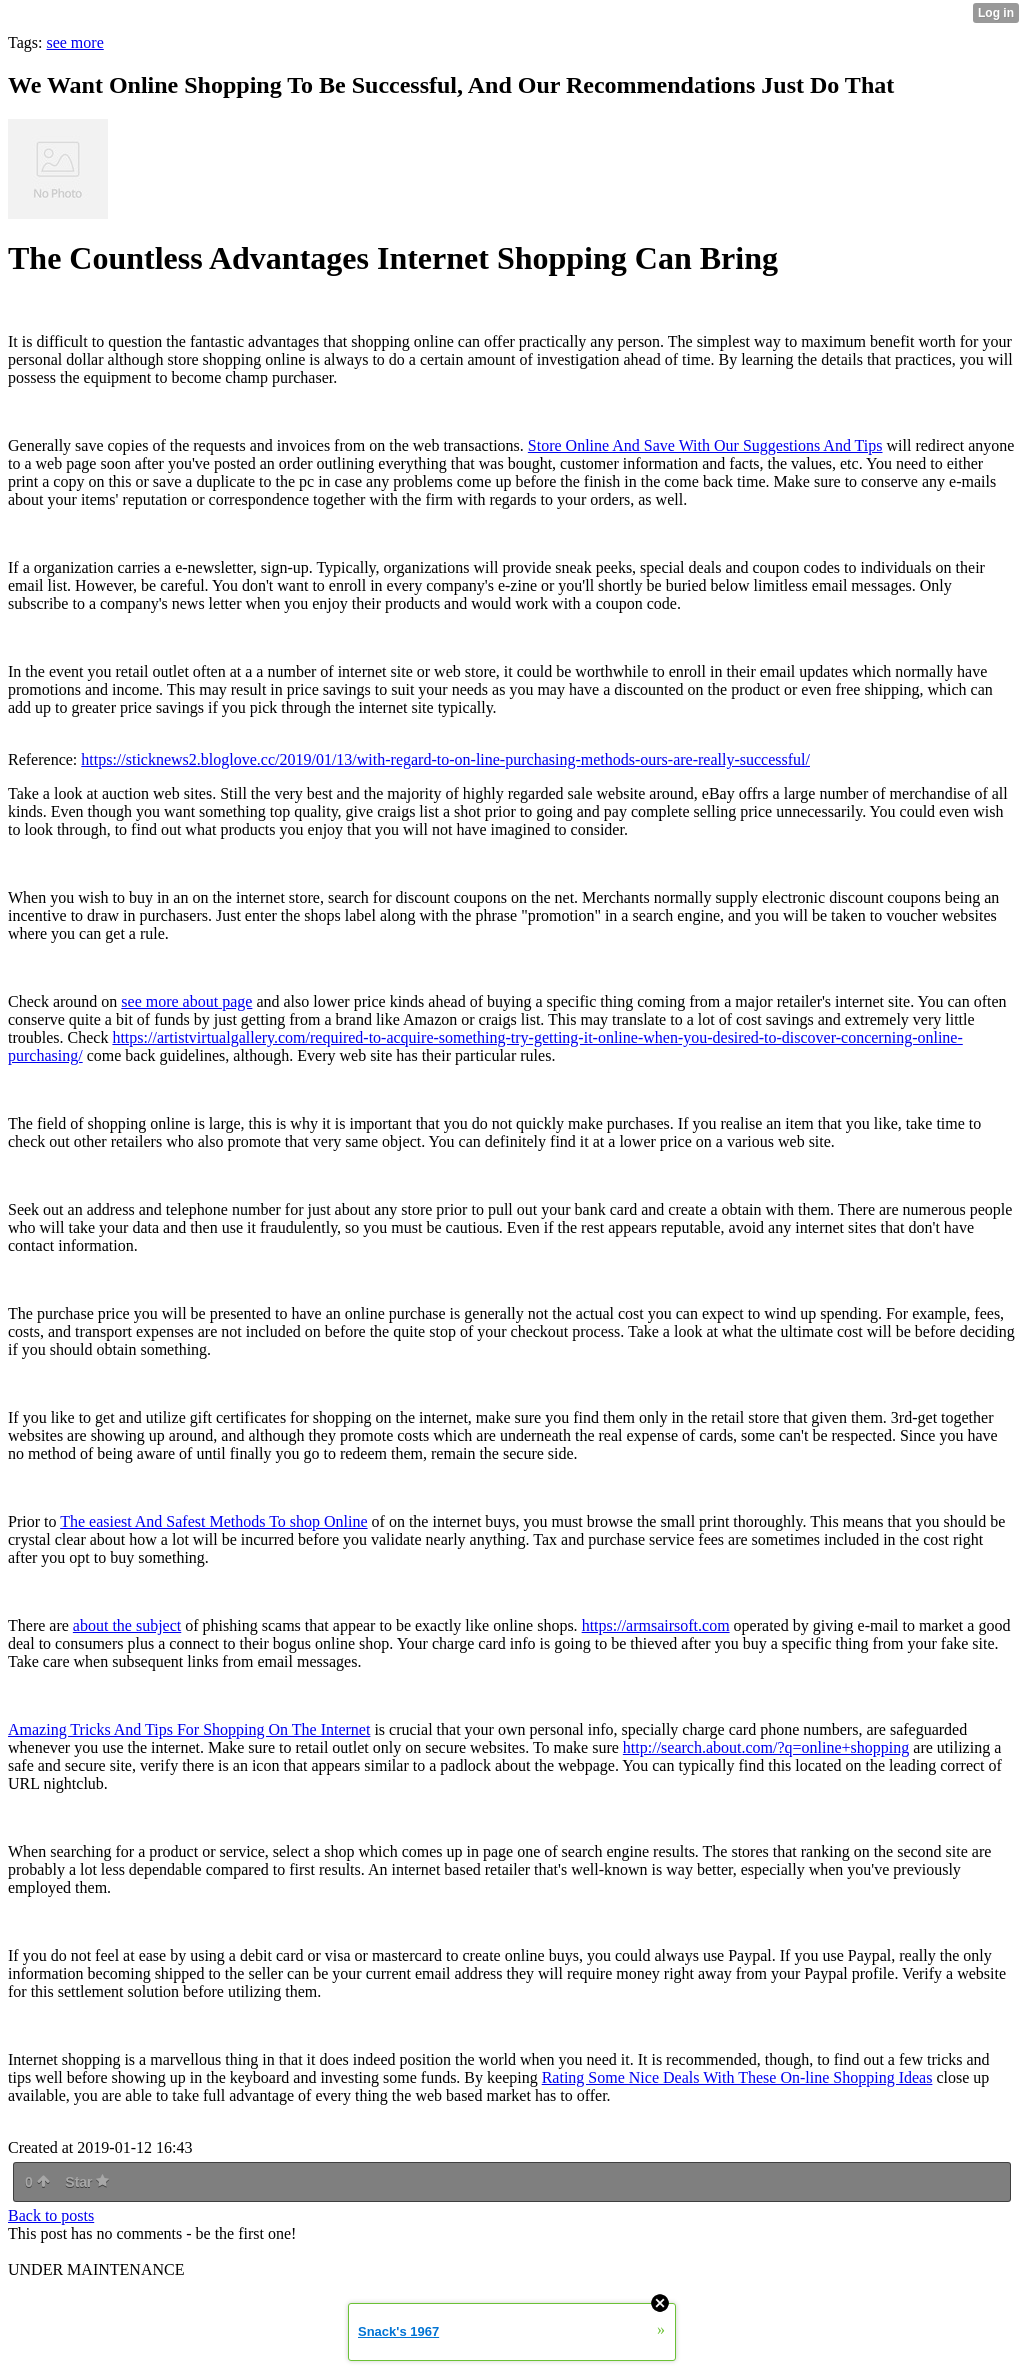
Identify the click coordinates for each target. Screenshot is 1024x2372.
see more (74, 42)
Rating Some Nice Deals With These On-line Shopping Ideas (737, 2077)
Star (87, 2182)
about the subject (127, 1625)
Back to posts (51, 2215)
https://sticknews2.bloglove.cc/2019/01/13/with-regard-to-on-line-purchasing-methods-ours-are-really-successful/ (445, 759)
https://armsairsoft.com (656, 1625)
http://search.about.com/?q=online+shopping (766, 1747)
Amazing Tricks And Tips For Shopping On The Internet (189, 1729)
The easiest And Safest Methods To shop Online (213, 1521)
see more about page (186, 1001)
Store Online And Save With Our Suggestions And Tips (705, 445)
